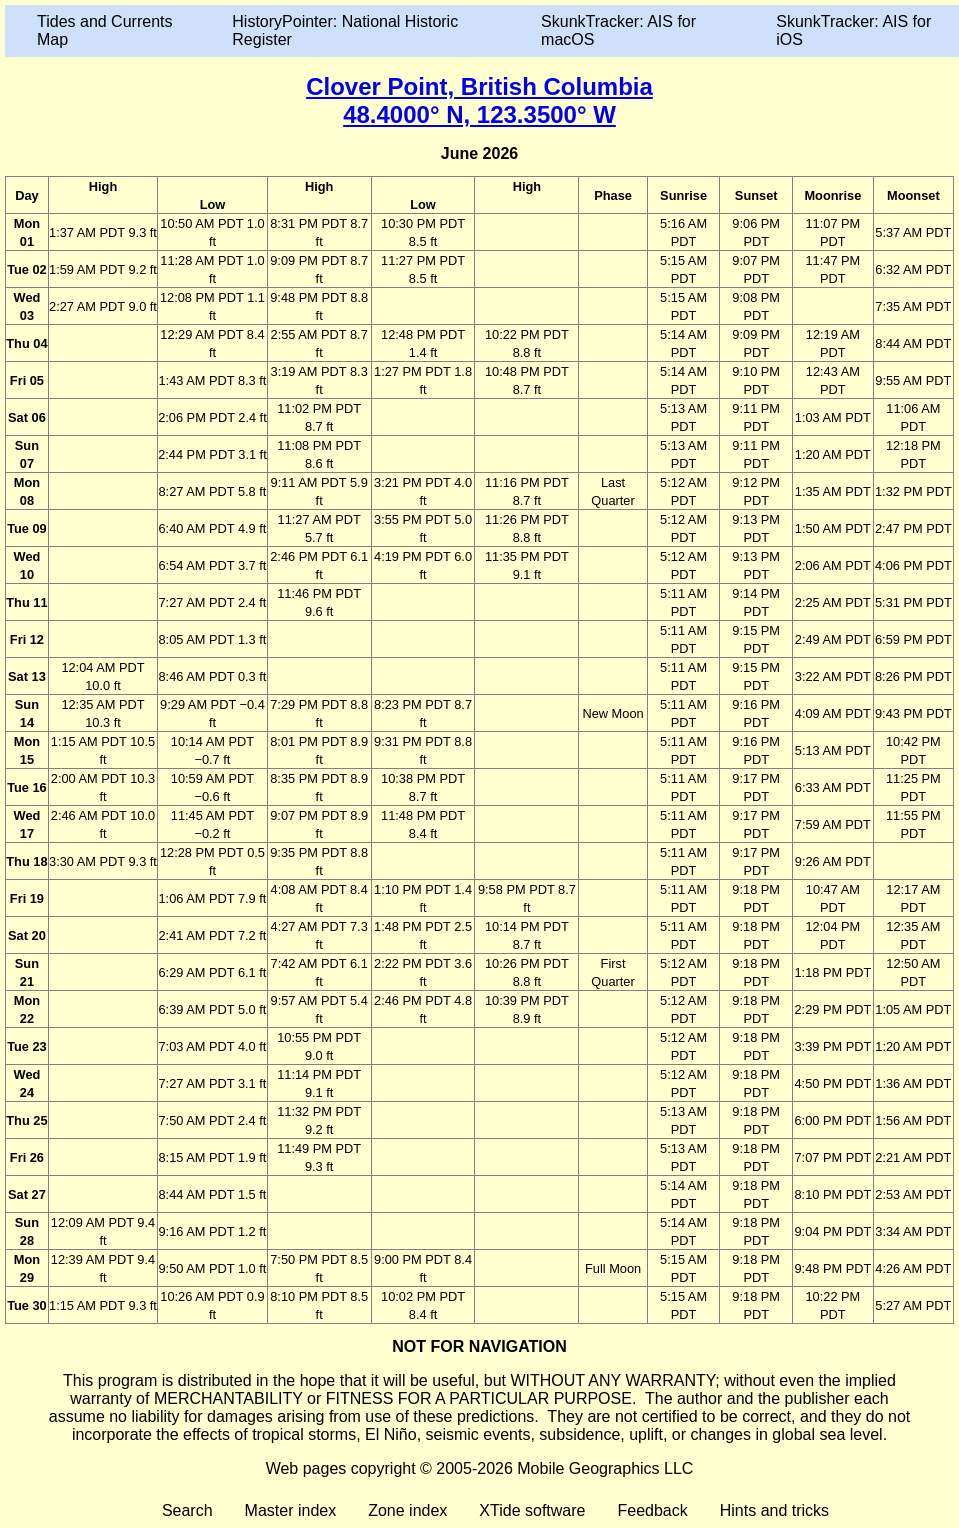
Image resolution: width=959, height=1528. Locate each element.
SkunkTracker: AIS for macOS (618, 30)
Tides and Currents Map (104, 30)
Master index (291, 1510)
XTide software (532, 1510)
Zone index (407, 1510)
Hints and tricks (774, 1510)
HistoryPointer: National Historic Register (345, 30)
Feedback (652, 1510)
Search (187, 1510)
